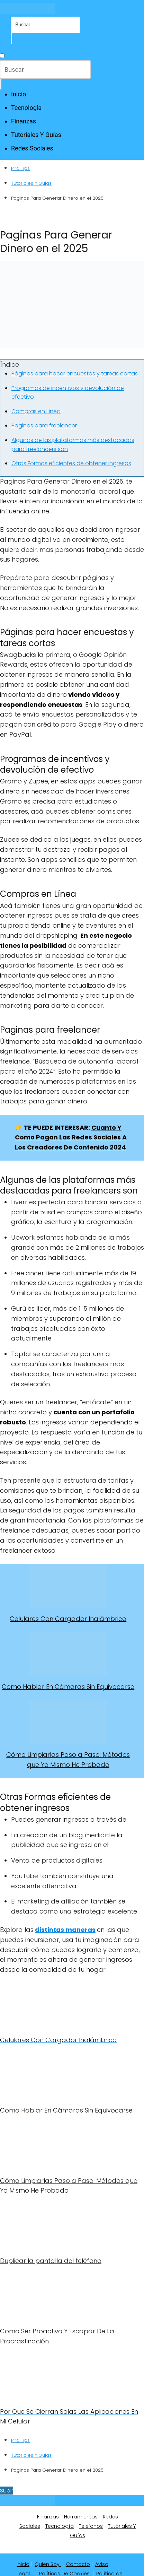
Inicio (18, 94)
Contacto (78, 2564)
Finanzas (23, 121)
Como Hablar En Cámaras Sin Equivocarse (68, 1686)
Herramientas (81, 2516)
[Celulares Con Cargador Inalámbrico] (68, 1586)
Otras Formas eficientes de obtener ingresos (71, 463)
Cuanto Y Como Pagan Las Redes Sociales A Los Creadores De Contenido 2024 (71, 1137)
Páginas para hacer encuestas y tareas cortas (74, 374)
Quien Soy (48, 2564)
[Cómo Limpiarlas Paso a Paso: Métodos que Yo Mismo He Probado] (68, 1722)
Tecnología (26, 108)
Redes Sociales (32, 148)
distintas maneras (65, 1929)
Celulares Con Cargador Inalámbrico (68, 1618)
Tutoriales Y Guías (36, 135)
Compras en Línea (36, 411)
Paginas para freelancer (44, 426)
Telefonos (91, 2526)
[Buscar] (11, 38)
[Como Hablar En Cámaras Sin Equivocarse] (68, 1654)
